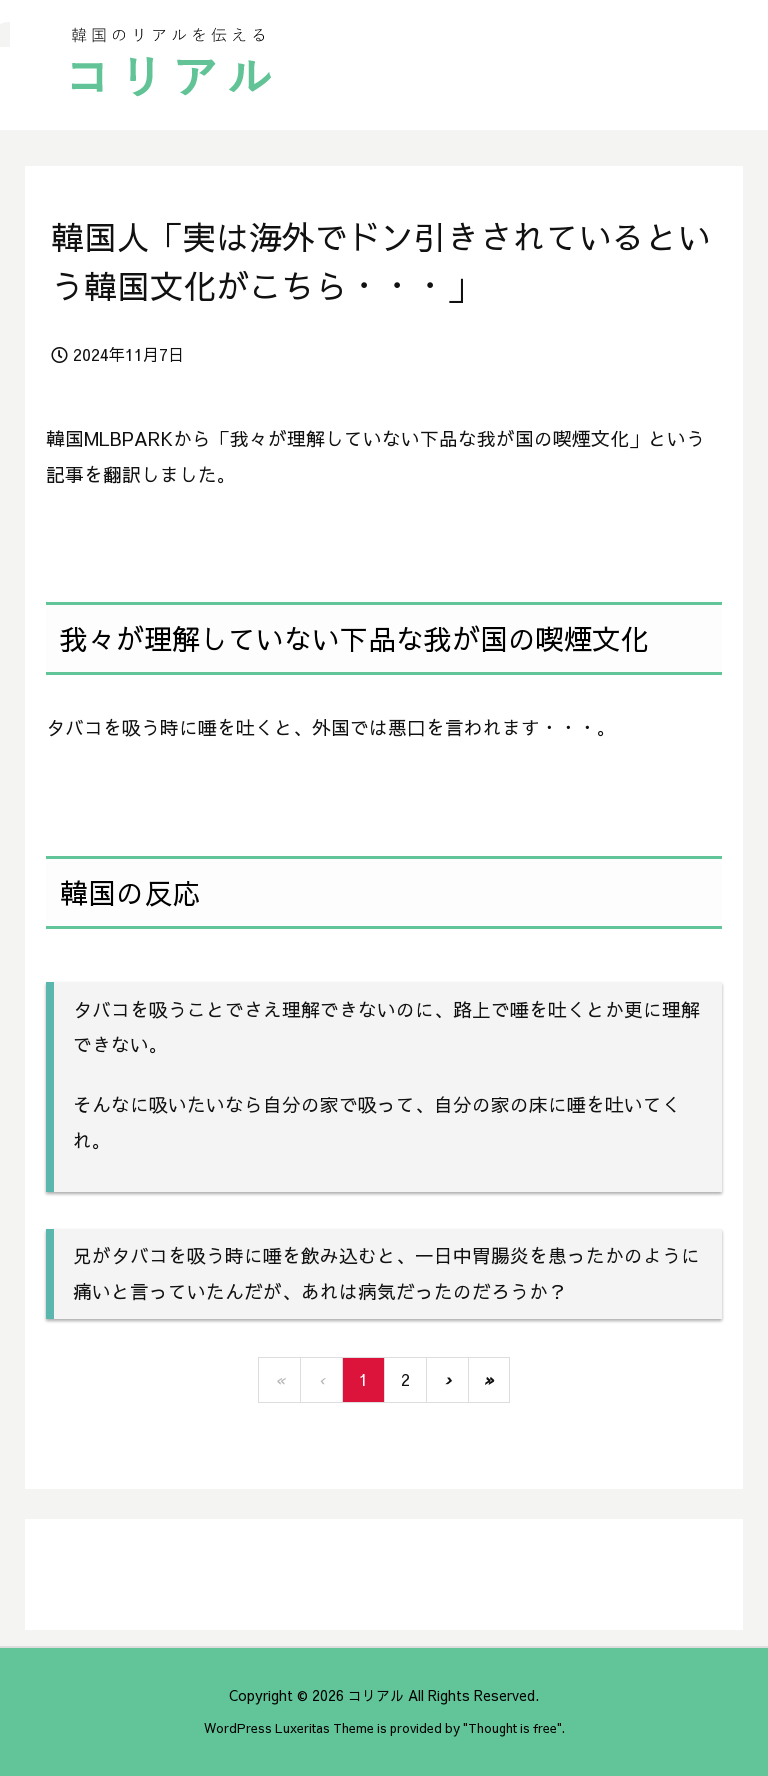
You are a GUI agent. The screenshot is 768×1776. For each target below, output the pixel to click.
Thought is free (512, 1727)
